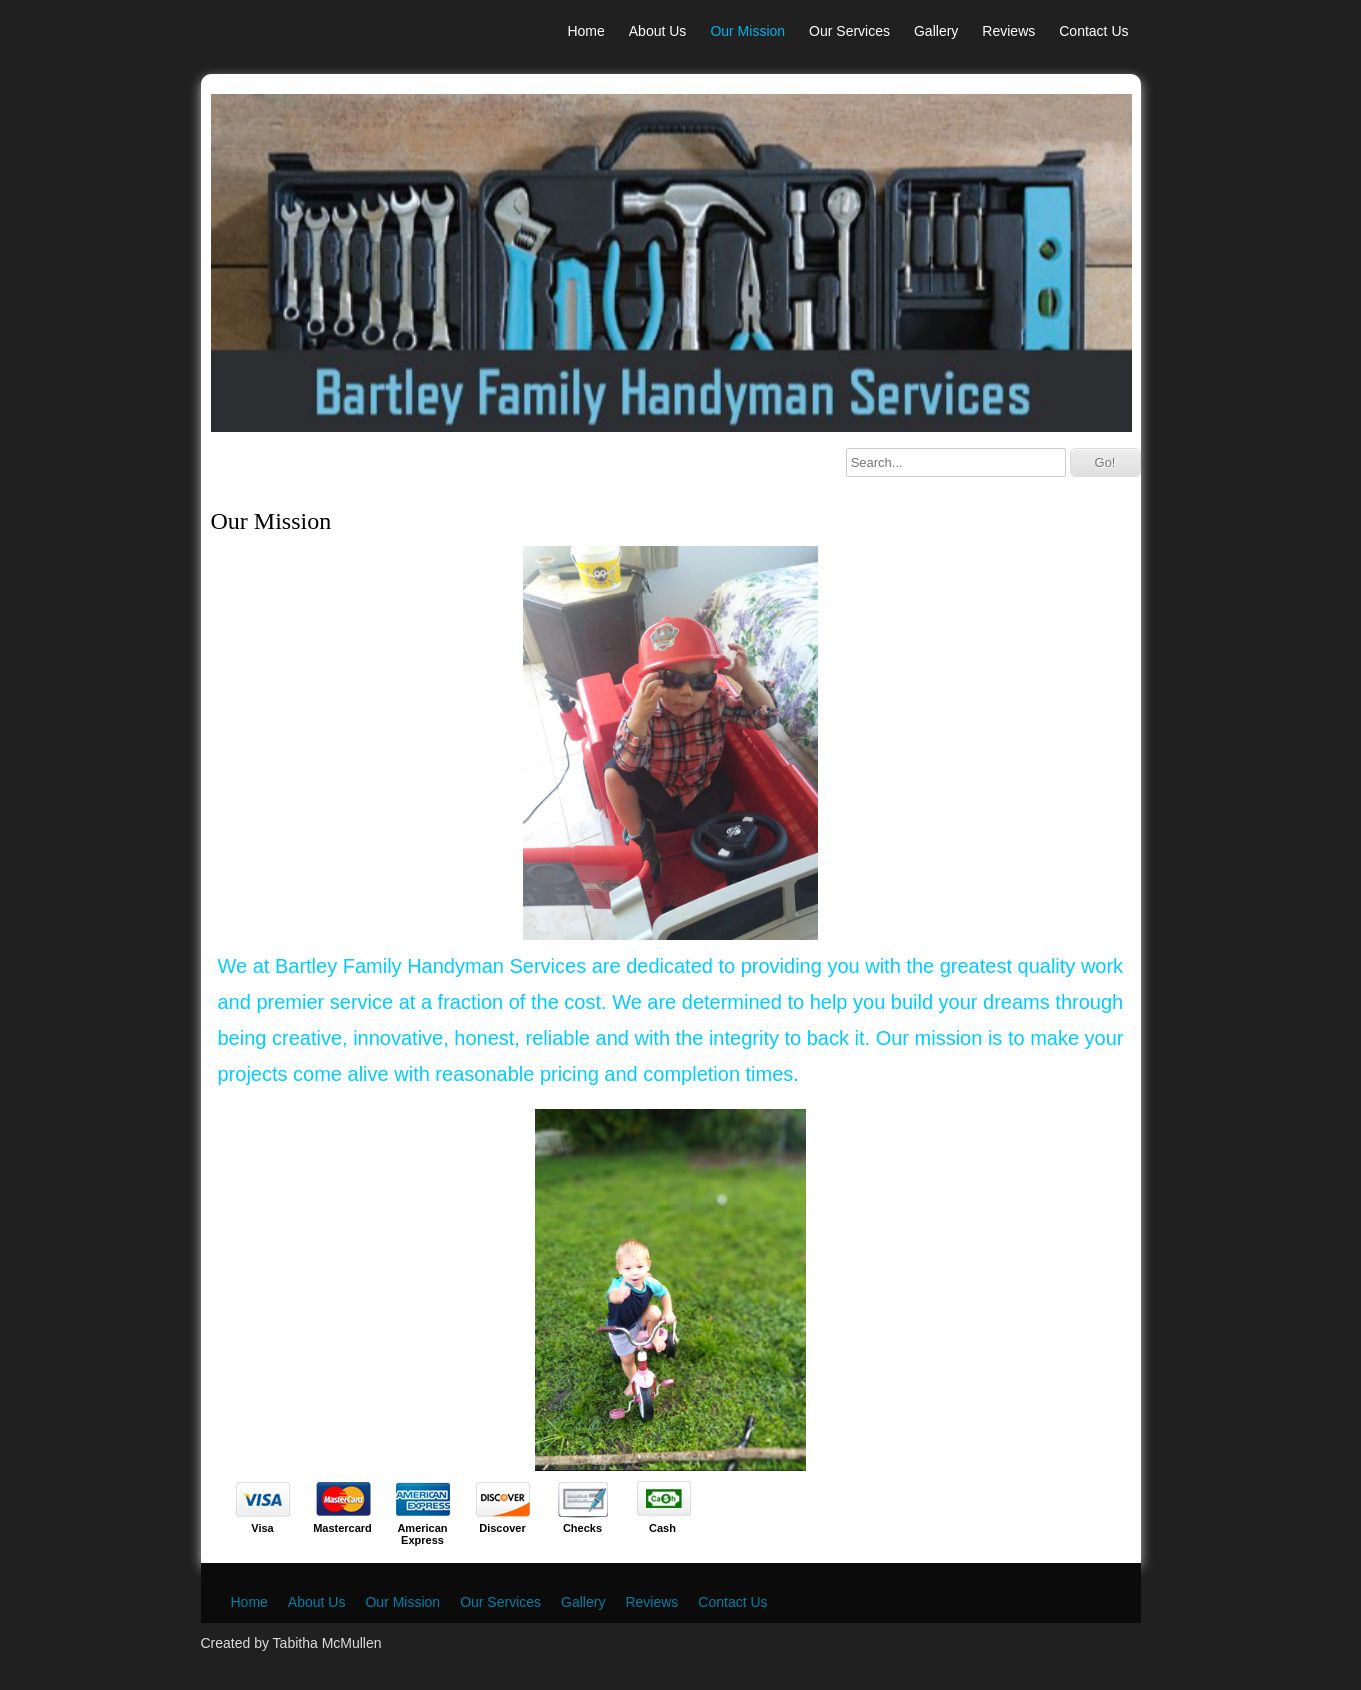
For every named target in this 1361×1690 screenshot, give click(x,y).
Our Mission (747, 31)
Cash (662, 1528)
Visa (262, 1528)
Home (585, 31)
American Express (422, 1534)
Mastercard (342, 1528)
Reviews (1008, 31)
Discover (502, 1528)
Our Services (849, 31)
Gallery (936, 31)
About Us (658, 31)
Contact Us (1093, 31)
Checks (582, 1528)
